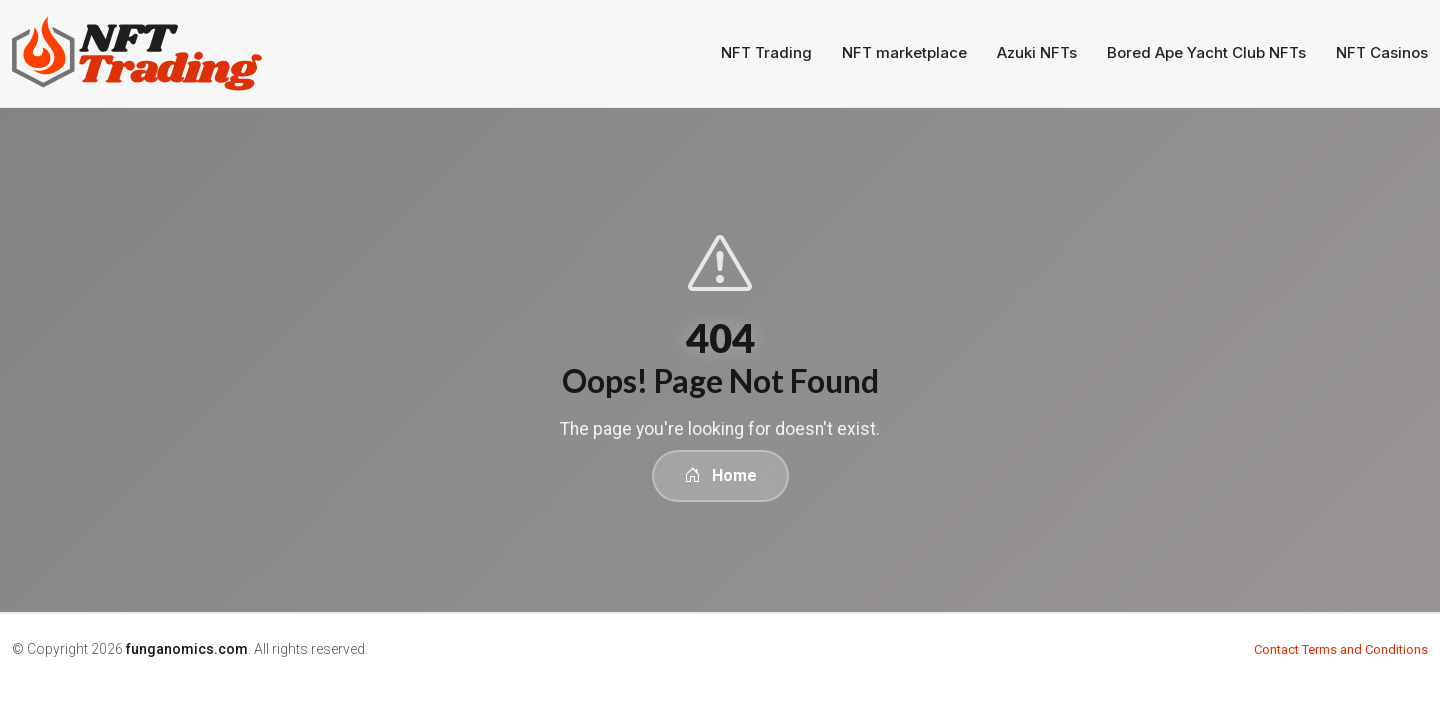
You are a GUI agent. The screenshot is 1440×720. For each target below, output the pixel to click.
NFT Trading (766, 52)
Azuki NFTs (1037, 52)
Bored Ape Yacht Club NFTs (1206, 52)
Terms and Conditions (1365, 649)
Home (720, 475)
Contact (1276, 649)
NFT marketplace (904, 52)
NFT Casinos (1382, 52)
